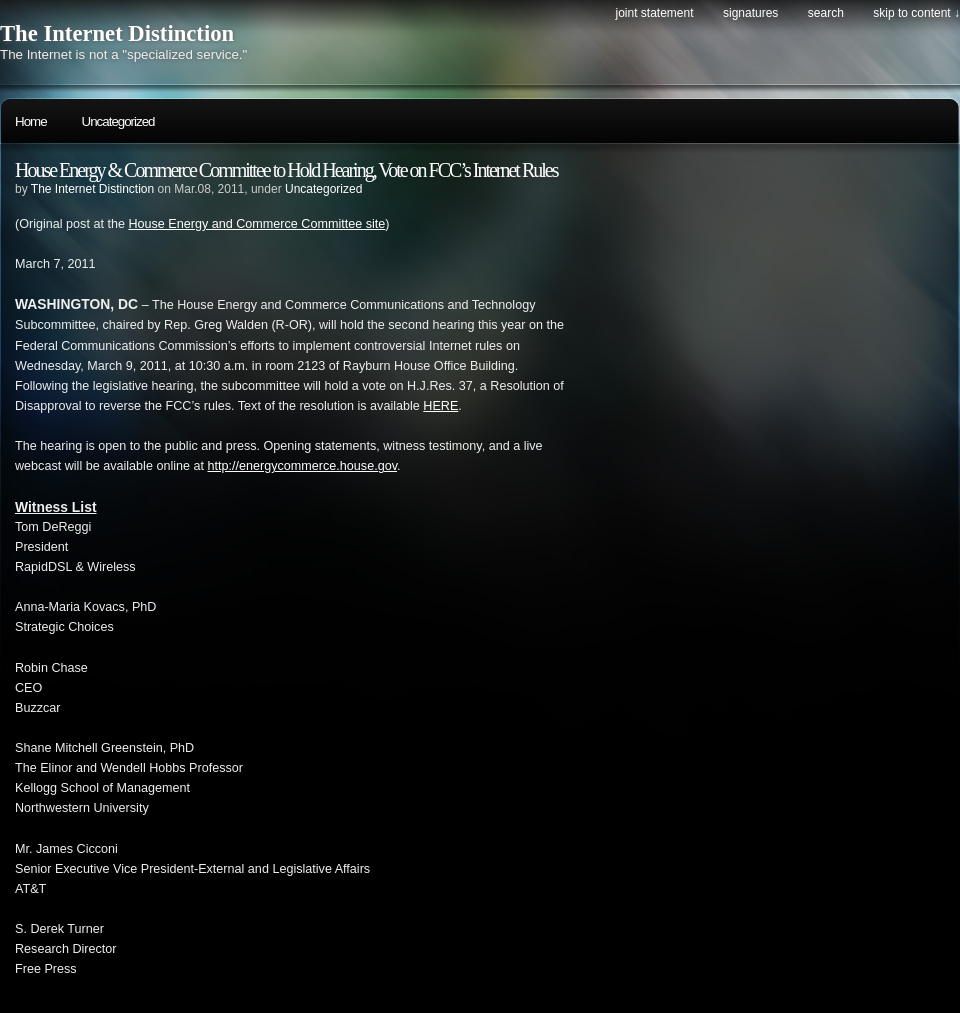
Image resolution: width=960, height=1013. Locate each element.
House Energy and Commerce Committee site (256, 224)
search (826, 13)
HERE (440, 406)
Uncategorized (118, 121)
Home (31, 121)
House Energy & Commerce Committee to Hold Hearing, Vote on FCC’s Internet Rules (286, 170)
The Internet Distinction (117, 33)
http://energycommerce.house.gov (302, 466)
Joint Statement (654, 13)
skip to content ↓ (916, 13)
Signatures (750, 13)
